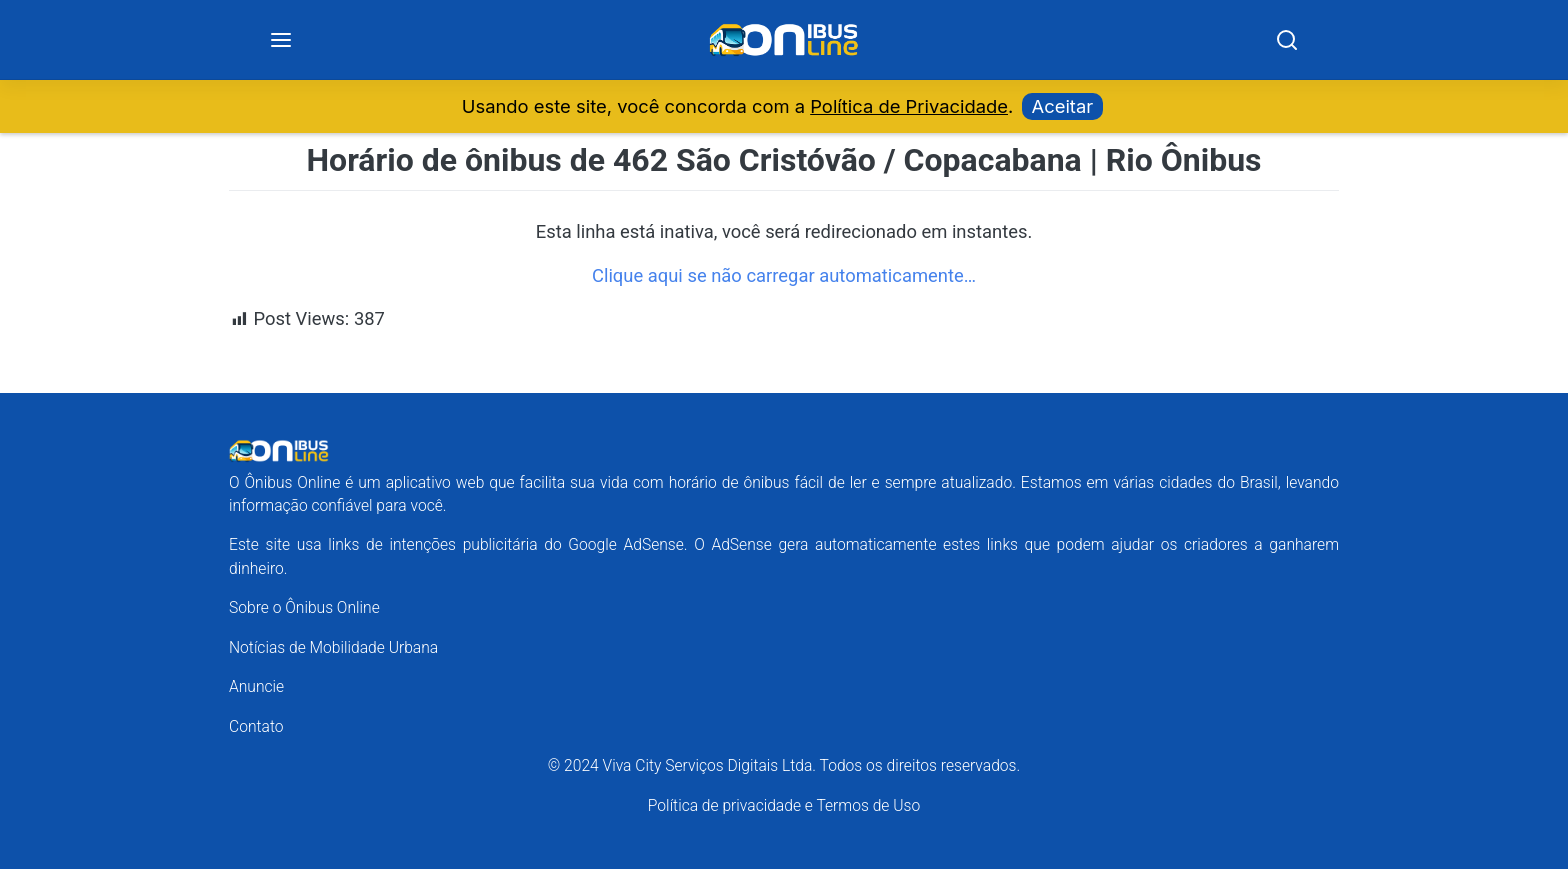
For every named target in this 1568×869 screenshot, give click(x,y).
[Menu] (281, 40)
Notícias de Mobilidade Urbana (333, 647)
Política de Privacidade (909, 106)
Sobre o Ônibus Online (304, 607)
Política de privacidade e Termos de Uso (784, 805)
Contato (256, 726)
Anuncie (256, 686)
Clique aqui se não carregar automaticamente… (784, 275)
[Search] (1287, 40)
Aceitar (1063, 106)
